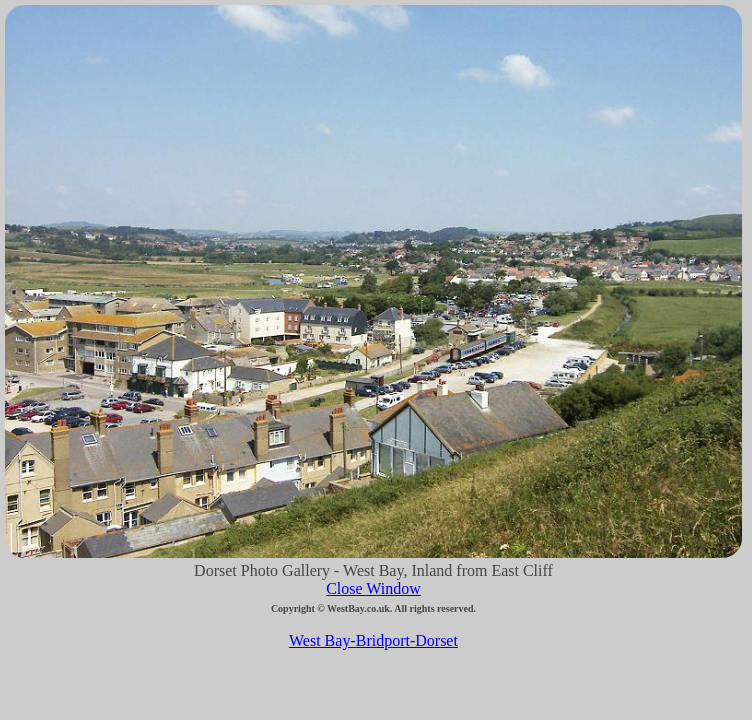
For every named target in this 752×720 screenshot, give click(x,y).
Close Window (373, 588)
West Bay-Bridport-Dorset (373, 640)
